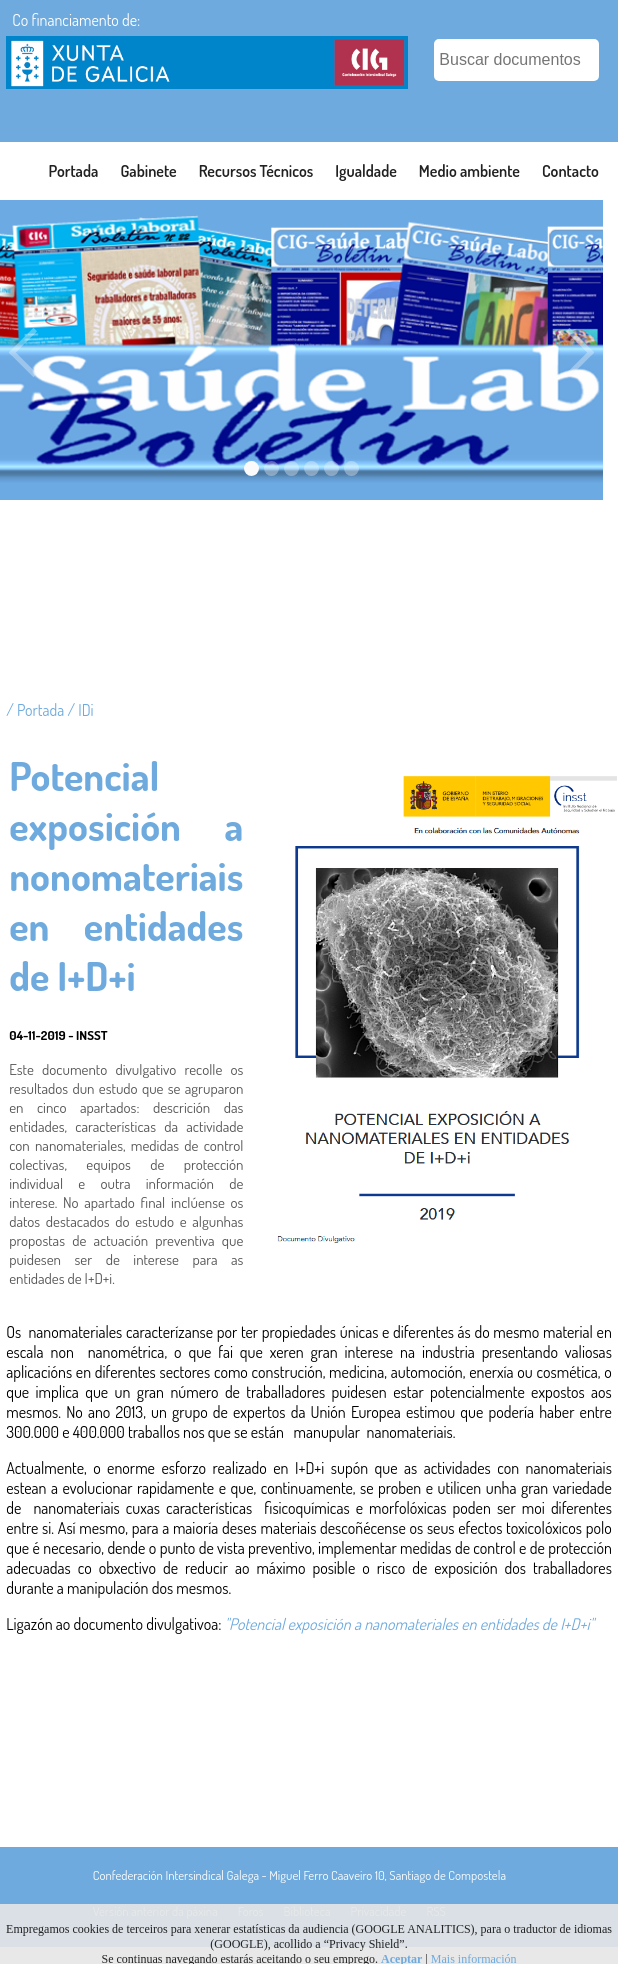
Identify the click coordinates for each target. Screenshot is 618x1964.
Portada (74, 171)
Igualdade (366, 171)
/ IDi (80, 710)
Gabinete (148, 171)
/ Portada (36, 710)
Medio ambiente (469, 171)
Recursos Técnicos (256, 171)
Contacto (570, 171)
